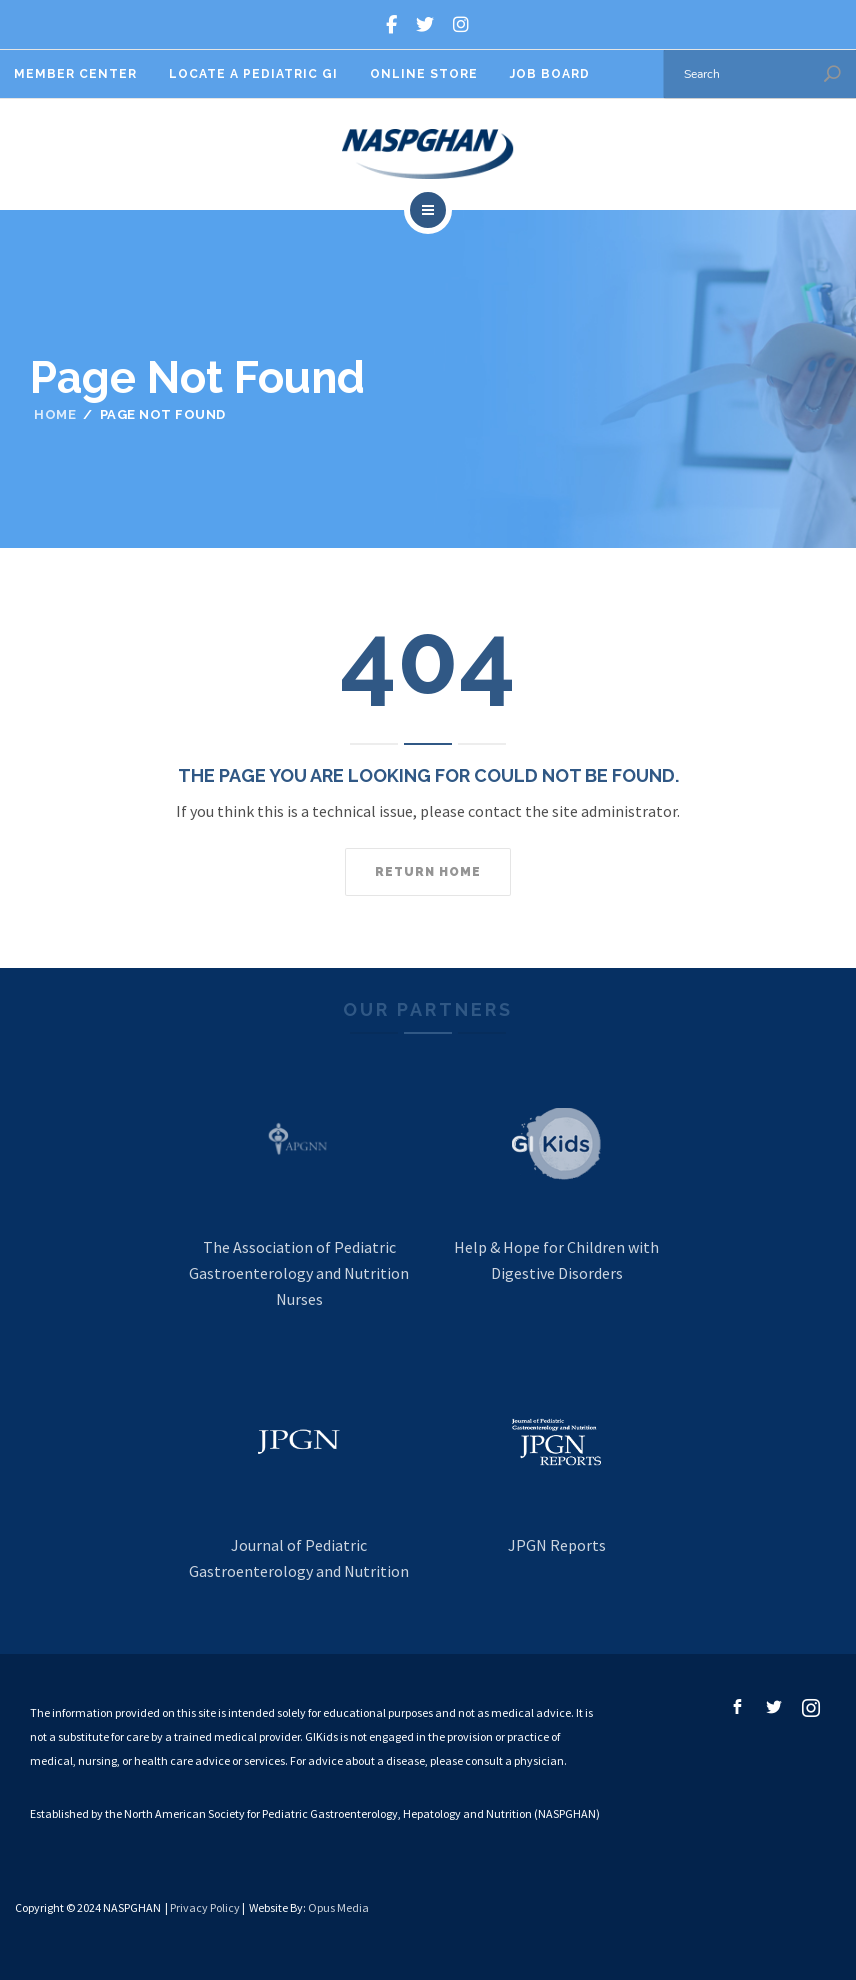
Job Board (550, 74)
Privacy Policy (205, 1907)
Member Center (75, 74)
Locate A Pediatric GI (253, 74)
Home (55, 414)
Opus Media (338, 1907)
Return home (428, 872)
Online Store (424, 74)
